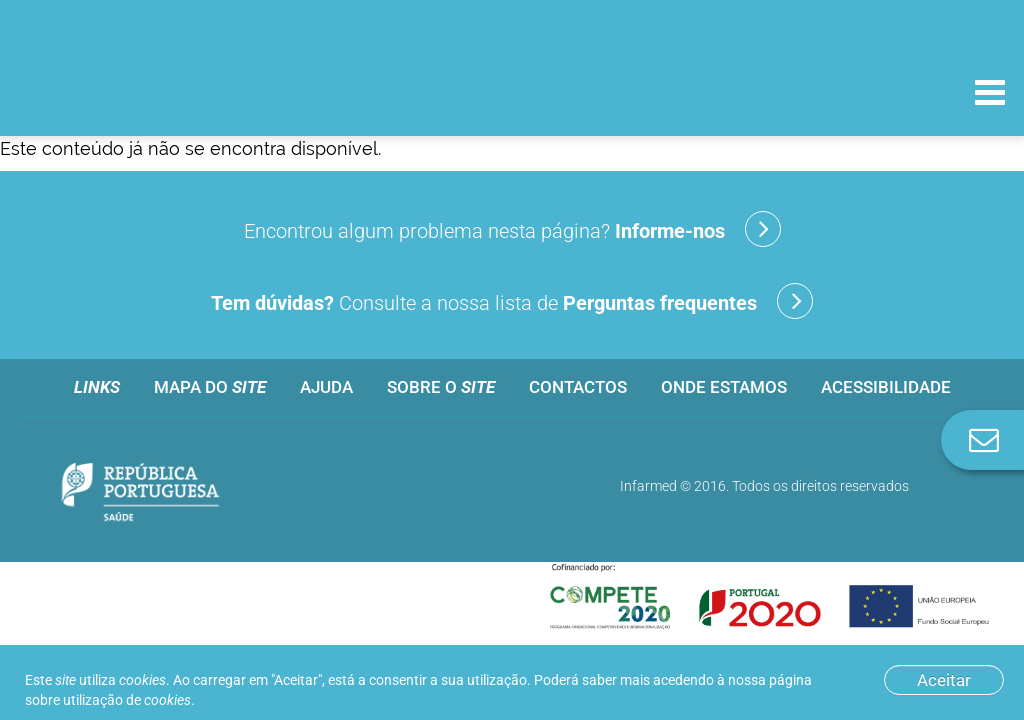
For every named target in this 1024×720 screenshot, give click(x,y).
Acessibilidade (886, 387)
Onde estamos (724, 387)
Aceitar (944, 680)
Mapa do (210, 387)
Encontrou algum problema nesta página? (512, 229)
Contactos (578, 387)
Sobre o (441, 387)
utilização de (127, 700)
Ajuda (326, 387)
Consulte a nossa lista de (512, 301)
